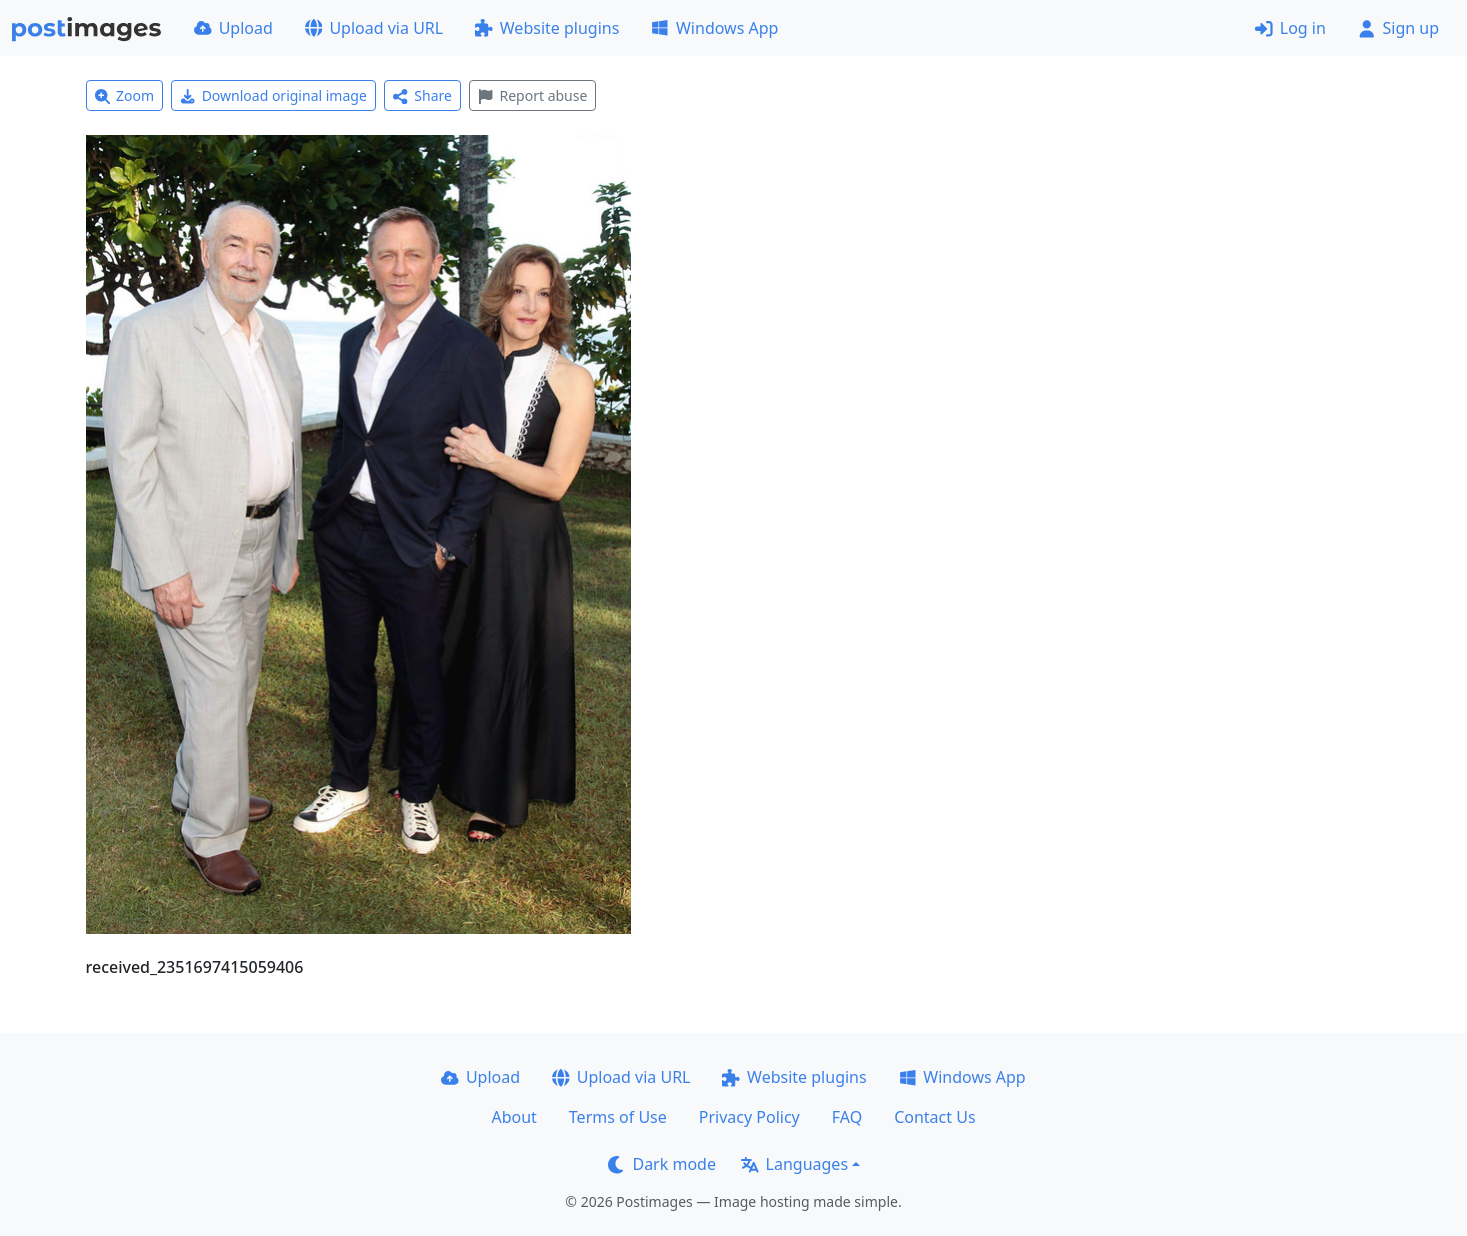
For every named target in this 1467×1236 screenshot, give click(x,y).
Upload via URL (374, 28)
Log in (1290, 28)
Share (422, 95)
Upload (233, 28)
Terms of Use (618, 1117)
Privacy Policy (749, 1117)
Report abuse (532, 95)
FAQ (847, 1117)
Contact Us (934, 1117)
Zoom (125, 95)
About (513, 1117)
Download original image (273, 95)
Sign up (1398, 28)
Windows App (714, 28)
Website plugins (547, 28)
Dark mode (662, 1164)
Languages (794, 1164)
